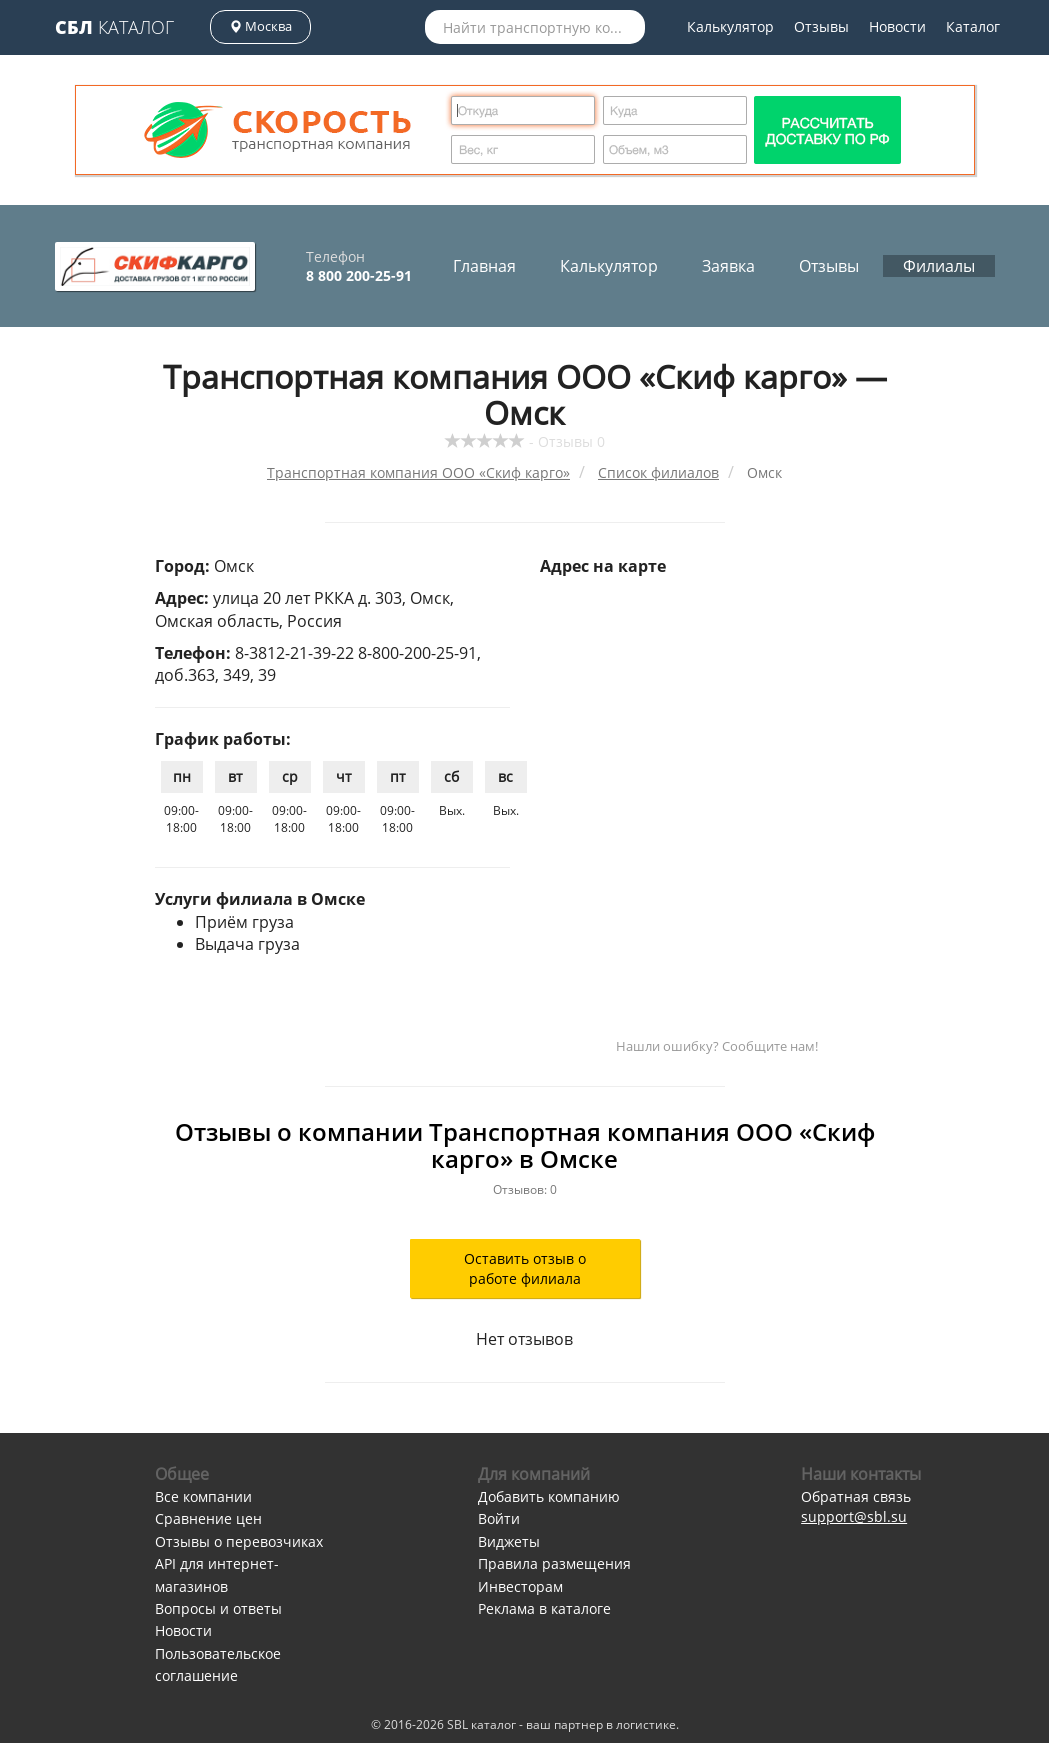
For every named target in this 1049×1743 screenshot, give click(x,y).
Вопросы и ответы (218, 1608)
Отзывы (821, 26)
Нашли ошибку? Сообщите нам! (717, 1046)
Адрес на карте (603, 566)
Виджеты (509, 1541)
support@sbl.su (854, 1516)
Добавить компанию (549, 1496)
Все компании (203, 1496)
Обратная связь (856, 1496)
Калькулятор (730, 26)
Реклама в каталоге (544, 1608)
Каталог (114, 27)
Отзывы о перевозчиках (239, 1541)
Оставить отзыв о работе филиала (525, 1268)
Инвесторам (520, 1586)
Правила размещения (554, 1563)
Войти (499, 1518)
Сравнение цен (208, 1518)
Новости (897, 26)
